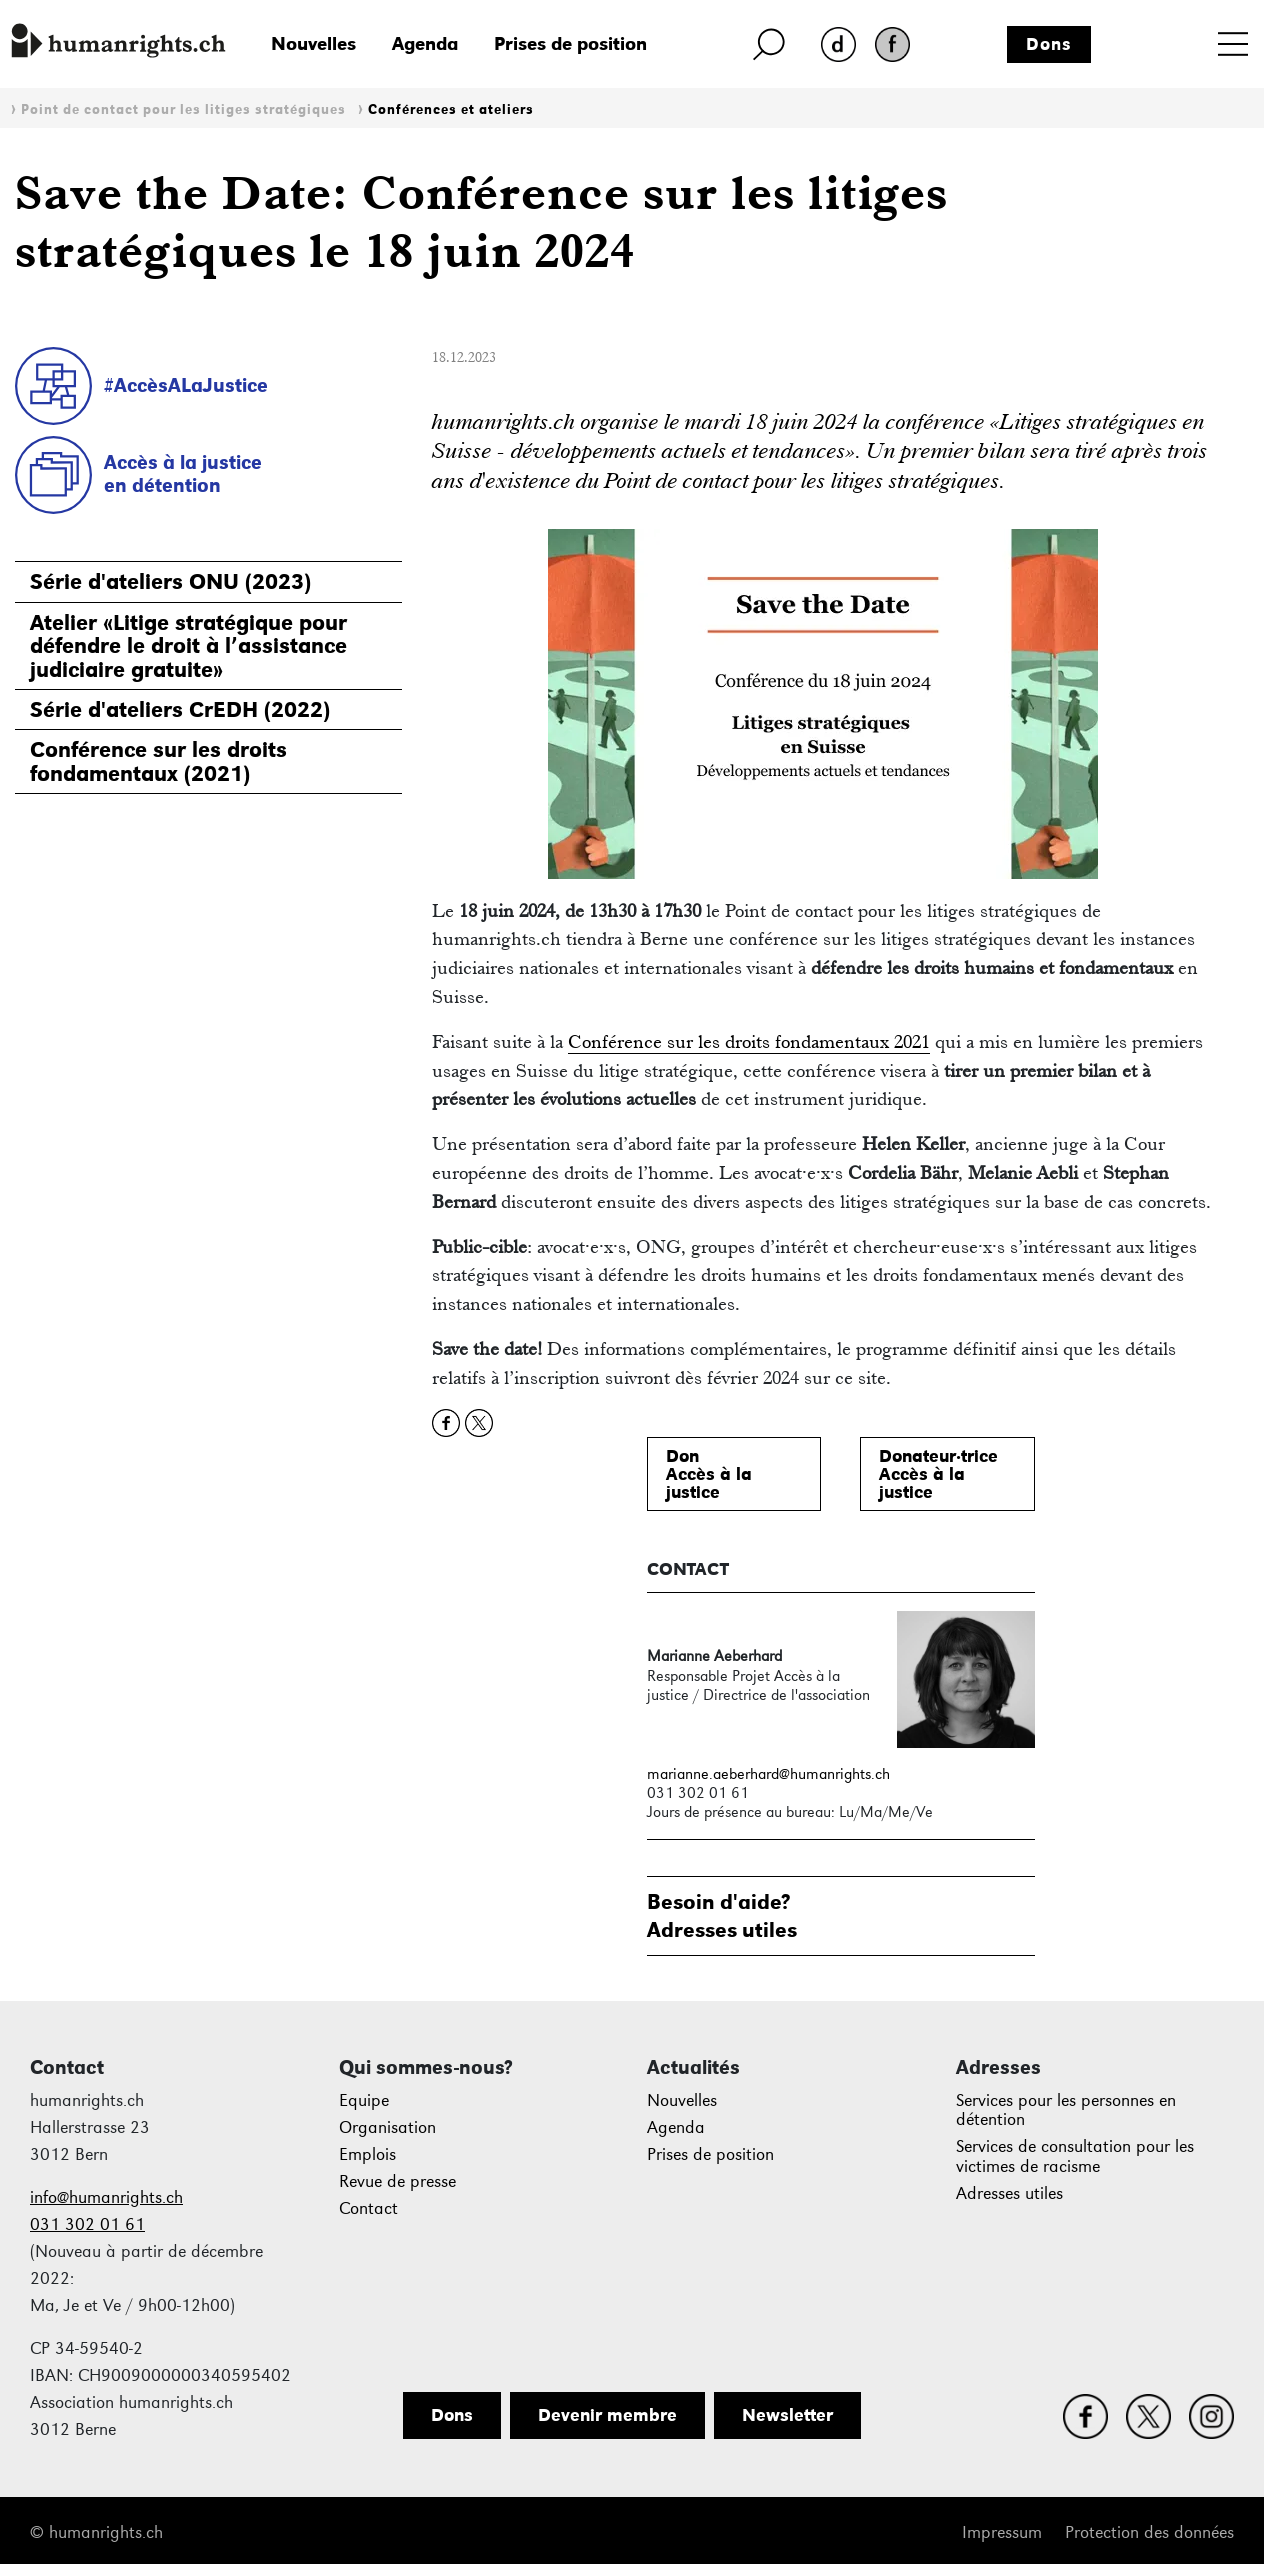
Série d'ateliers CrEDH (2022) (180, 709)
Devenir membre (607, 2415)
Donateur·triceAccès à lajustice (938, 1474)
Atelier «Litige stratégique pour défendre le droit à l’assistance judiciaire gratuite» (188, 646)
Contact (368, 2208)
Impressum (1002, 2532)
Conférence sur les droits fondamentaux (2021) (158, 761)
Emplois (367, 2154)
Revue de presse (397, 2181)
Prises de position (570, 43)
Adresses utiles (1009, 2193)
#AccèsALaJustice (186, 385)
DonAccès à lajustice (709, 1474)
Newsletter (787, 2415)
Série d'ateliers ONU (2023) (170, 581)
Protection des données (1149, 2532)
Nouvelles (313, 43)
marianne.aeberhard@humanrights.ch (768, 1773)
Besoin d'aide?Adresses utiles (722, 1915)
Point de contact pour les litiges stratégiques (183, 109)
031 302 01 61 (87, 2224)
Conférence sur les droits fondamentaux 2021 (749, 1041)
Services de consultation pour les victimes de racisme (1075, 2156)
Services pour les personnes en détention (1066, 2110)
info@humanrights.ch (106, 2197)
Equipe (364, 2100)
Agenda (425, 43)
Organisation (387, 2127)
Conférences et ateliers (451, 109)
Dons (1049, 44)
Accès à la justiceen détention (183, 473)
